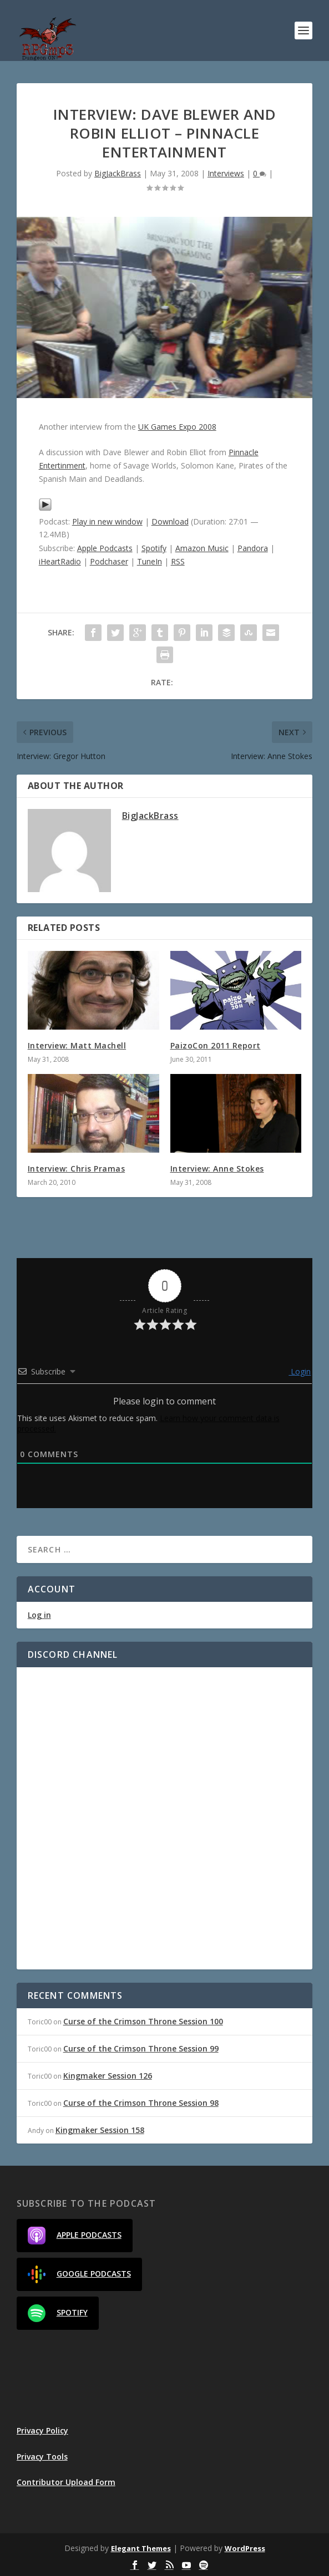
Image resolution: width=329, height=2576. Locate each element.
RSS (178, 561)
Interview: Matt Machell (77, 1045)
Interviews (225, 173)
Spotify (153, 548)
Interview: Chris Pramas (76, 1168)
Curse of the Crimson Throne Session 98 (141, 2103)
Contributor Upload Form (66, 2482)
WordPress (245, 2548)
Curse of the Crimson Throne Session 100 (143, 2021)
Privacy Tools (42, 2456)
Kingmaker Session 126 (107, 2075)
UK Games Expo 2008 (177, 426)
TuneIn (149, 561)
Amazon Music (202, 548)
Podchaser (109, 561)
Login (299, 1371)
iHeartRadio (60, 561)
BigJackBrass (117, 173)
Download (170, 521)
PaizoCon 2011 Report (215, 1045)
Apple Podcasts (105, 548)
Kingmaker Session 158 (99, 2130)
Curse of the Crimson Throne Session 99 (141, 2048)
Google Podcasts (79, 2274)
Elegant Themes (141, 2548)
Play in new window (107, 521)
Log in (39, 1615)
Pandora (252, 548)
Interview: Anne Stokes (217, 1168)
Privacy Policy (42, 2430)
